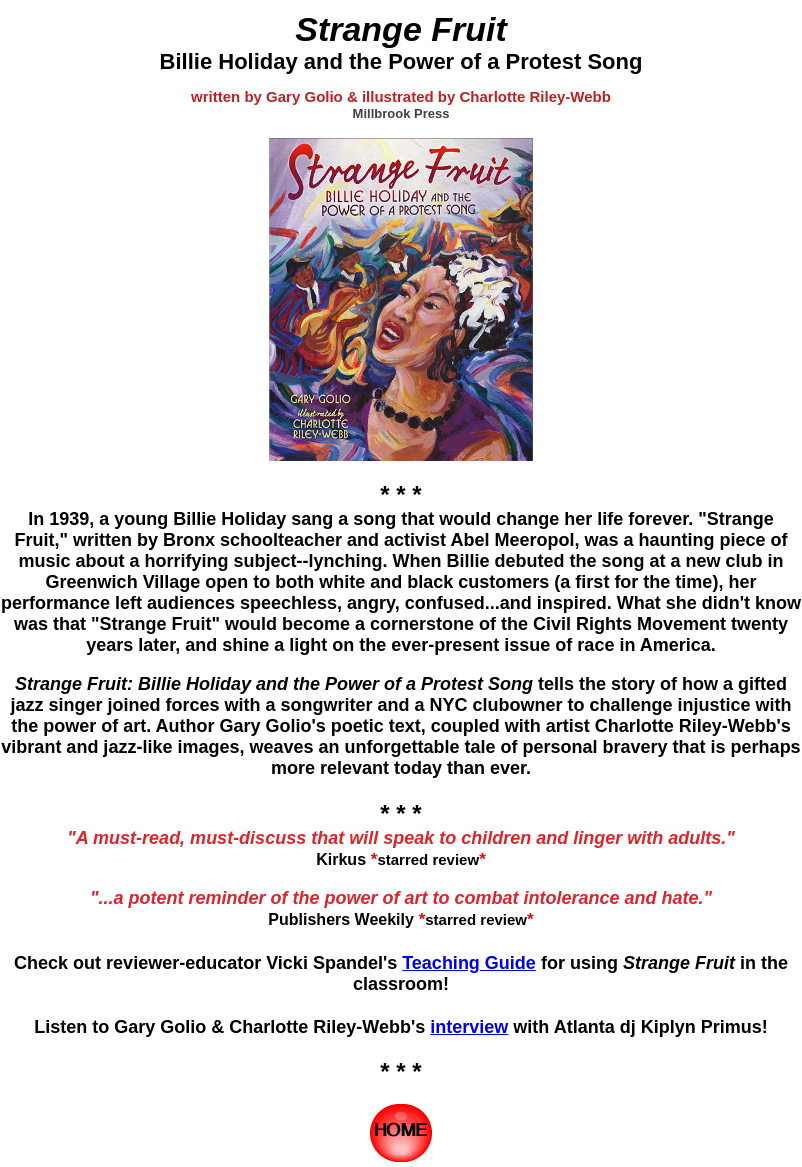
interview (469, 1027)
